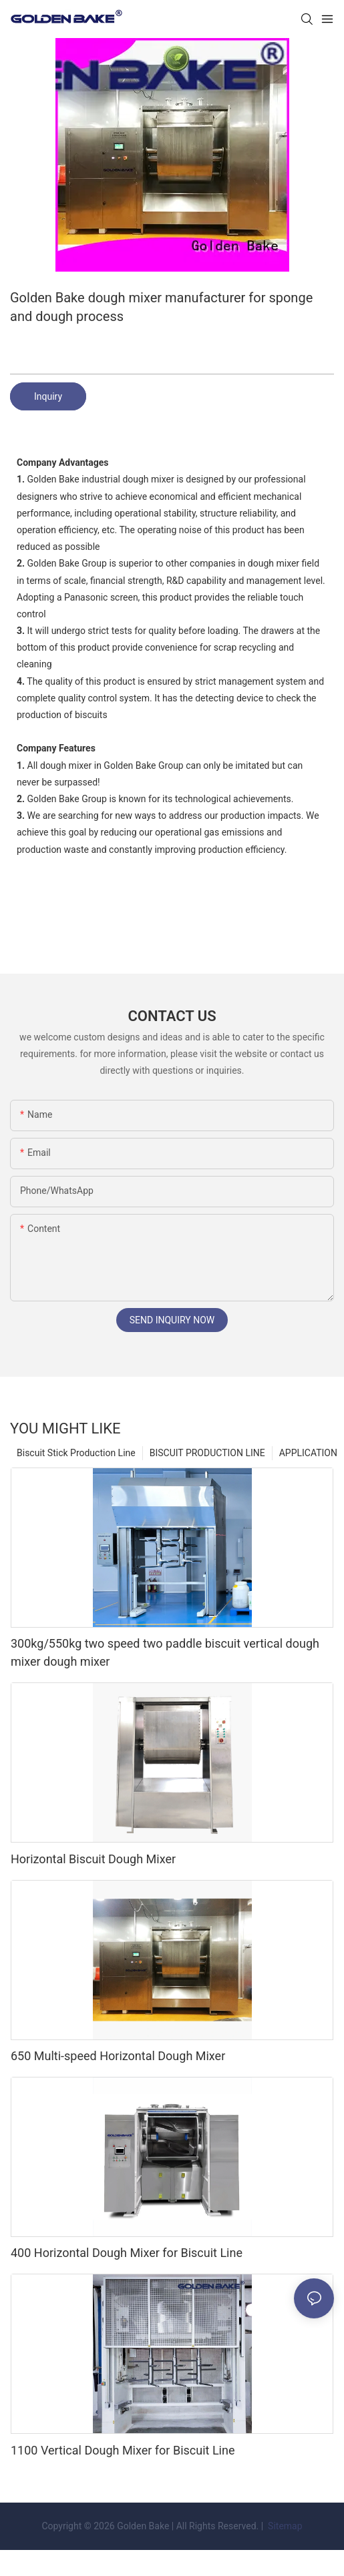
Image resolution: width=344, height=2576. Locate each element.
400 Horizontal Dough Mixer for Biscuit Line (126, 2253)
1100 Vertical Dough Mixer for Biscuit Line (122, 2450)
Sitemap (284, 2526)
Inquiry (48, 396)
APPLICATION (308, 1452)
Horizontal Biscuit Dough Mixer (93, 1859)
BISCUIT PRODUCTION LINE (207, 1452)
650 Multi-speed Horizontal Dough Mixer (118, 2056)
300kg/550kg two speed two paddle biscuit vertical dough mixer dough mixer (165, 1652)
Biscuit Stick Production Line (76, 1452)
